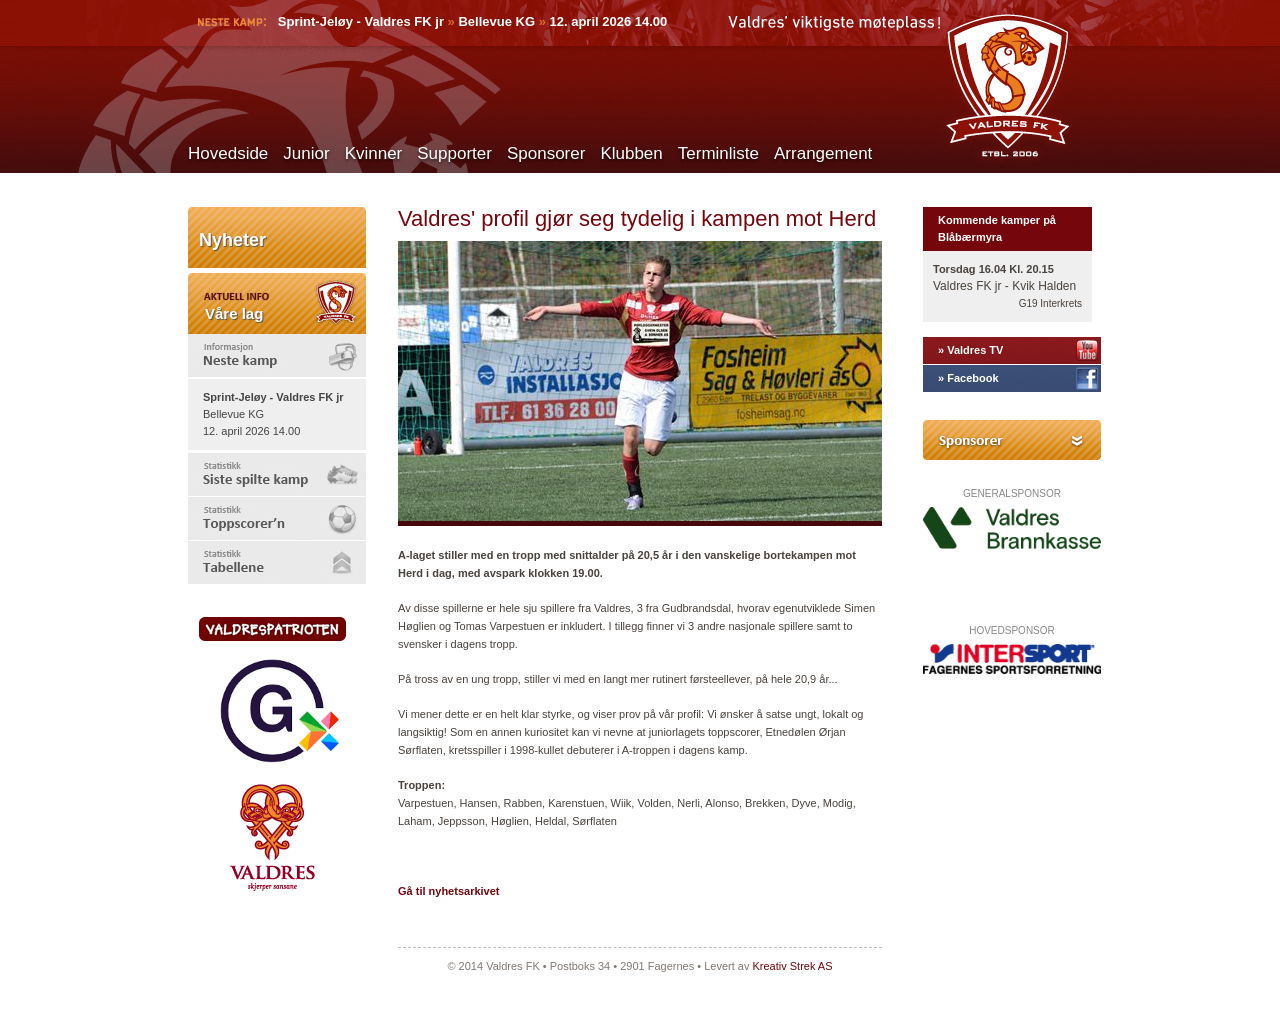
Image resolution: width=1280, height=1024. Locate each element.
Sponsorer (546, 153)
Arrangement (823, 153)
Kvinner (374, 153)
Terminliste (718, 153)
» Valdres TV (970, 350)
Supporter (454, 153)
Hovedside (228, 153)
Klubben (631, 153)
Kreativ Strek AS (792, 966)
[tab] (277, 355)
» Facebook (968, 378)
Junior (306, 153)
